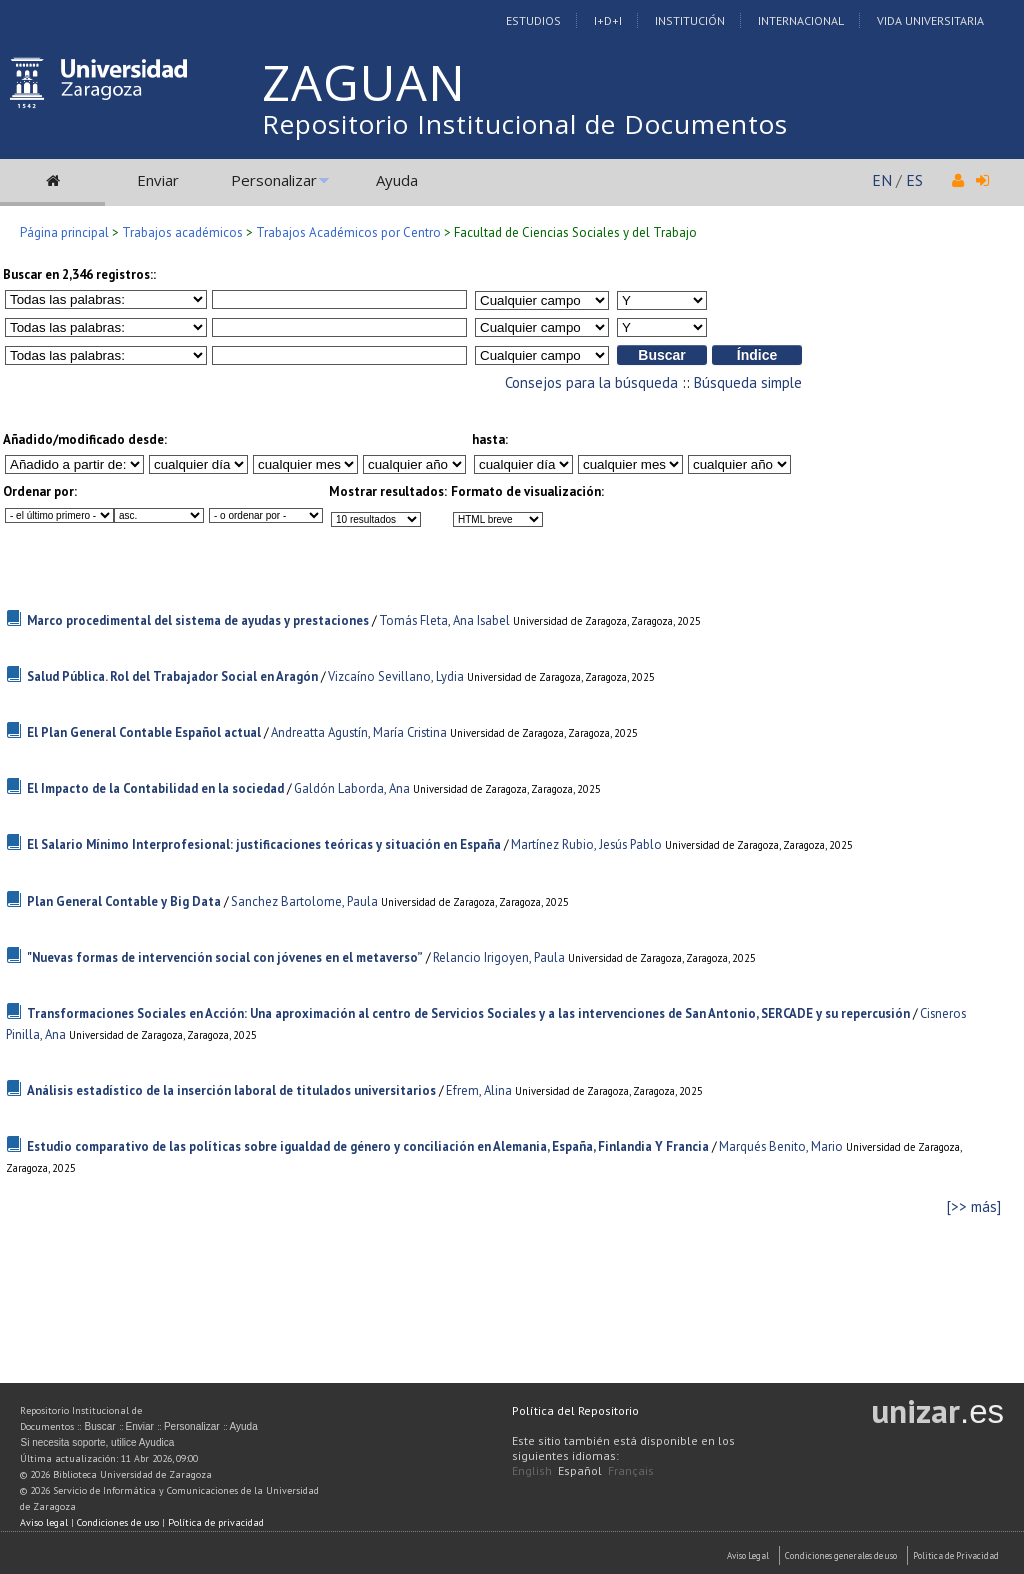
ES (914, 180)
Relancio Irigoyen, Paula (499, 957)
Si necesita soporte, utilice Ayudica (97, 1442)
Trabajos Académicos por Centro (348, 232)
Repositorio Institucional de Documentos (525, 124)
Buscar (99, 1426)
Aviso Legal (748, 1555)
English (532, 1470)
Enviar (158, 180)
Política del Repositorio (575, 1410)
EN (882, 180)
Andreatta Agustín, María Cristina (359, 732)
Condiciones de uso (118, 1522)
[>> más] (974, 1206)
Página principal (64, 232)
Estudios (533, 20)
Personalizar (274, 180)
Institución (690, 20)
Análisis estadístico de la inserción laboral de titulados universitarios (231, 1090)
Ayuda (397, 180)
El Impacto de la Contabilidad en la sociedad (155, 788)
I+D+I (608, 20)
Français (631, 1470)
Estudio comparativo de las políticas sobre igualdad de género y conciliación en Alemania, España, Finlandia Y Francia (368, 1146)
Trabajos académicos (182, 232)
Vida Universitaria (930, 20)
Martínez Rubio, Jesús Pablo (586, 844)
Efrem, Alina (479, 1090)
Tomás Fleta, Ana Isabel (444, 620)
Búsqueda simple (748, 382)
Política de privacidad (216, 1522)
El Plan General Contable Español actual (144, 732)
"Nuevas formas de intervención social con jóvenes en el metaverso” (225, 957)
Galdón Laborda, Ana (352, 788)
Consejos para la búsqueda (591, 382)
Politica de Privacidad (956, 1555)
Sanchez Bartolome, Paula (304, 901)
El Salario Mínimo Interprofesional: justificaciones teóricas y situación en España (264, 844)
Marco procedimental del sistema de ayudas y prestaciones (198, 620)
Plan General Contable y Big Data (124, 901)
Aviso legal (44, 1522)
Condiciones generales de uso (841, 1555)
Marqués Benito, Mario (781, 1146)
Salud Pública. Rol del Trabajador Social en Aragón (172, 676)
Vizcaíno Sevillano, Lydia (396, 676)
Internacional (801, 20)
